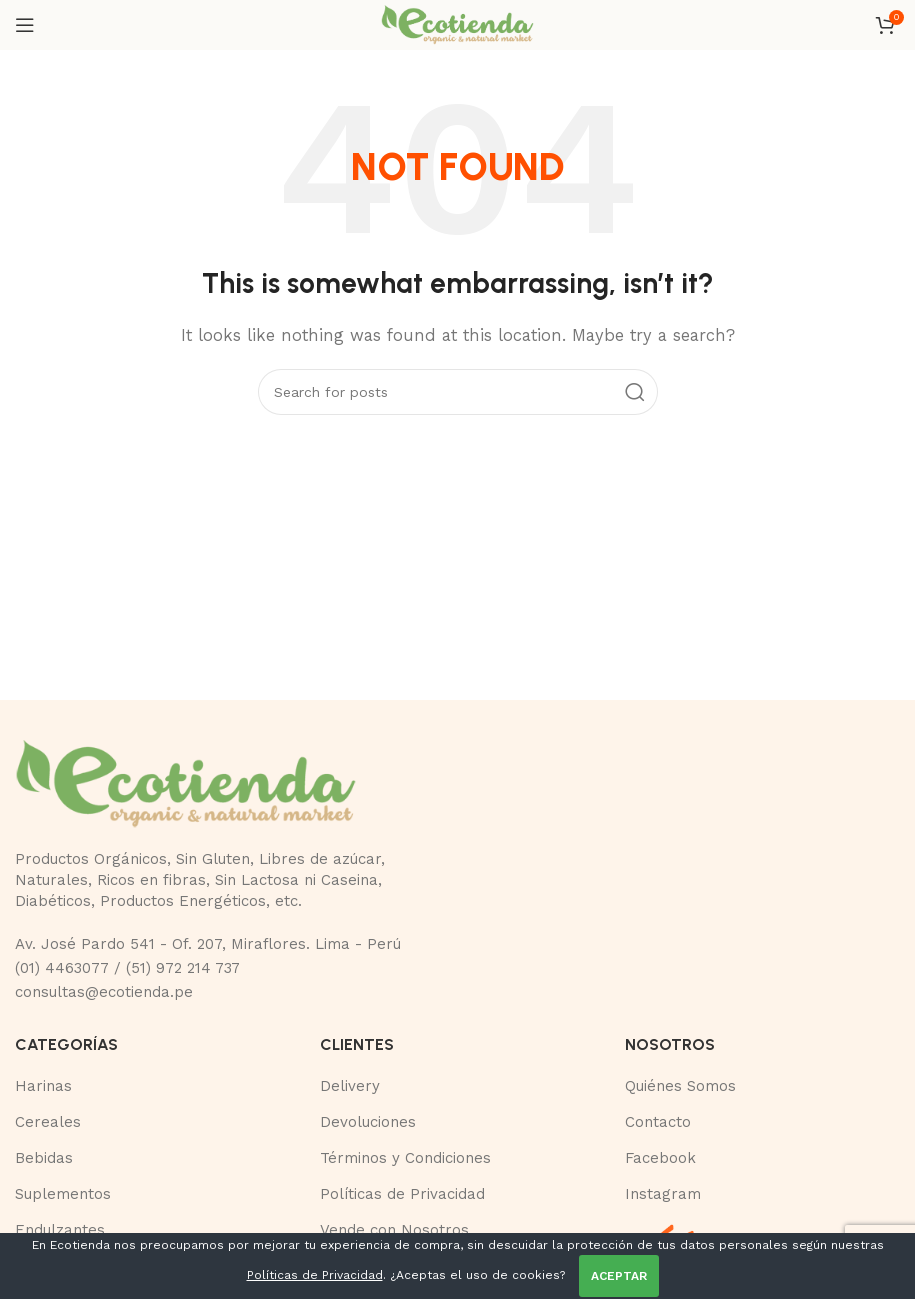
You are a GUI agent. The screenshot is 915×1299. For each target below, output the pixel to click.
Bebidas (44, 1158)
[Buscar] (458, 392)
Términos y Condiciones (405, 1158)
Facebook (660, 1158)
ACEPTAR (619, 1276)
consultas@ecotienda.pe (104, 992)
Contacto (658, 1122)
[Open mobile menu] (25, 25)
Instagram (663, 1194)
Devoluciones (368, 1122)
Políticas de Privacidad (402, 1194)
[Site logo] (457, 24)
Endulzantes (60, 1230)
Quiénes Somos (680, 1086)
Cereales (48, 1122)
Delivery (350, 1086)
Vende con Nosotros (394, 1230)
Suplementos (63, 1194)
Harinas (43, 1086)
